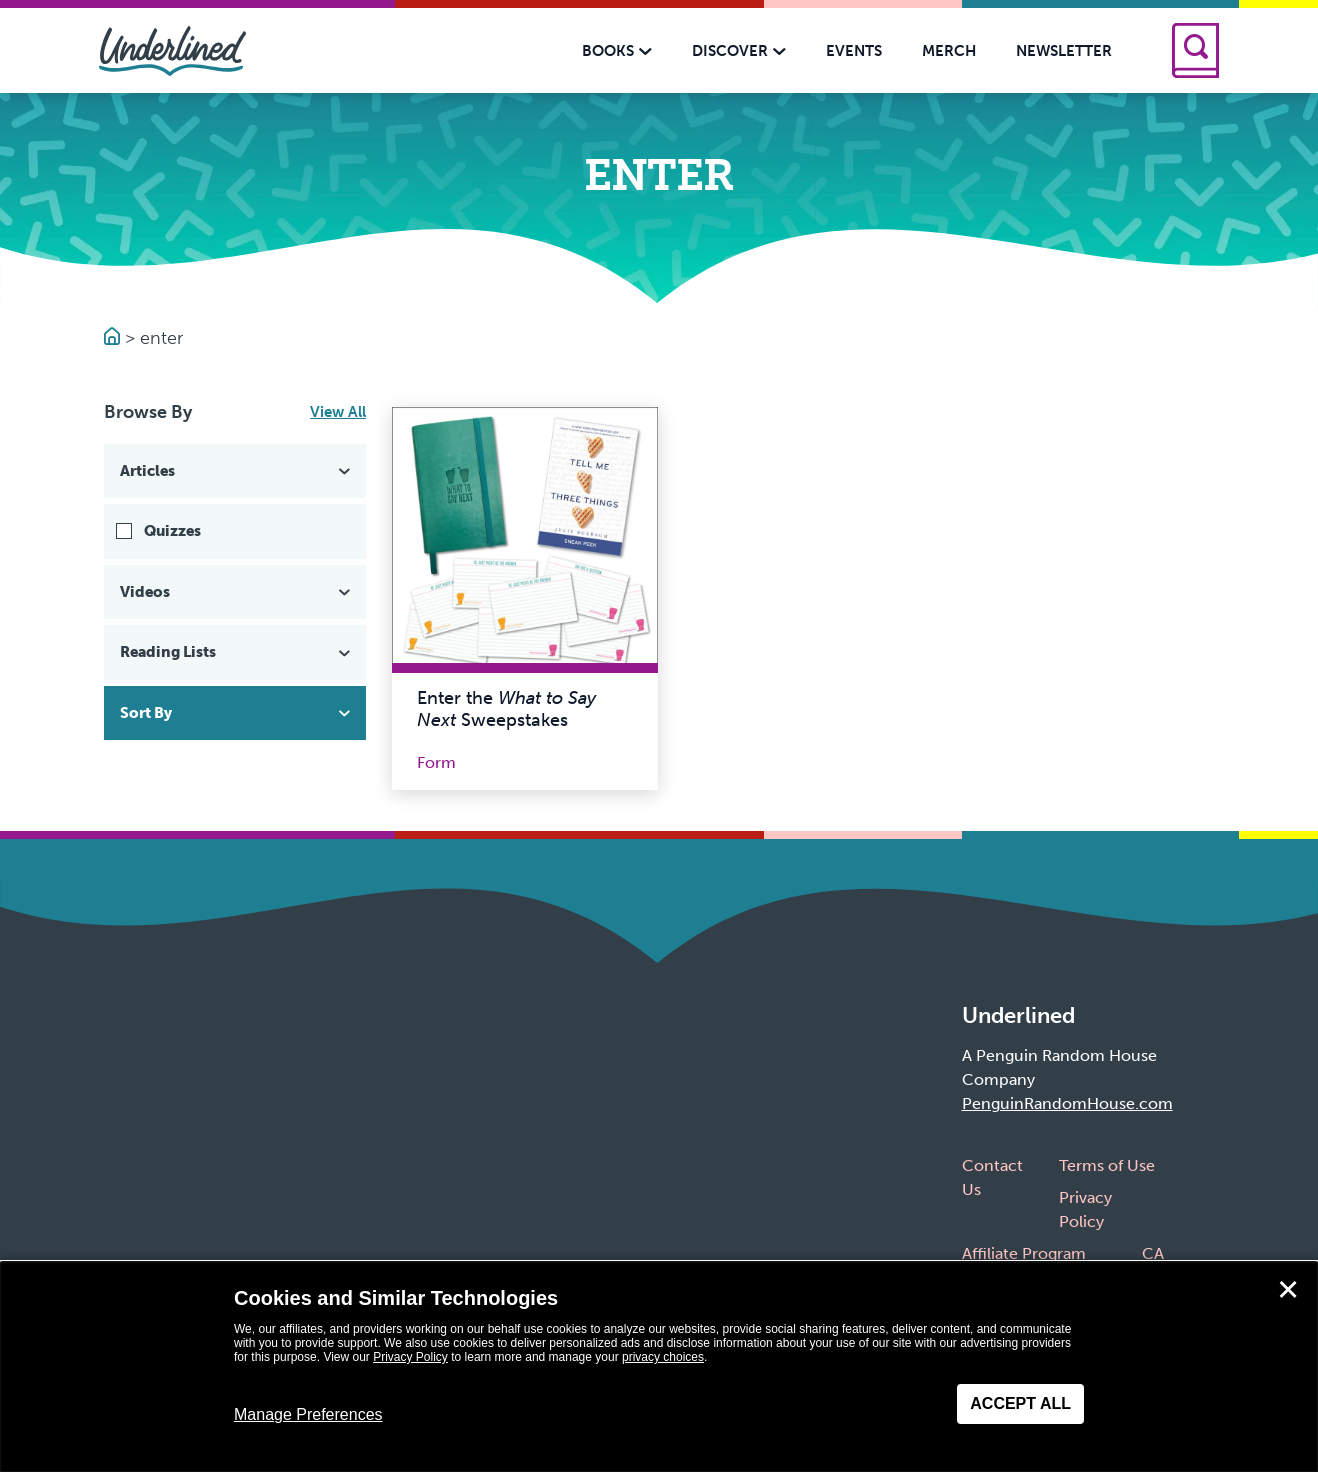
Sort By (237, 713)
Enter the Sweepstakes (506, 709)
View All (338, 412)
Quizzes (172, 531)
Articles (237, 471)
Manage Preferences (308, 1414)
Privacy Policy (410, 1357)
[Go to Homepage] (114, 338)
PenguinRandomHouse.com (1067, 1103)
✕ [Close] (1288, 1290)
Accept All (1020, 1403)
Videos (237, 592)
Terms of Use (1107, 1165)
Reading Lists (237, 652)
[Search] (1195, 50)
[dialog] (659, 1367)
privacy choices (663, 1357)
